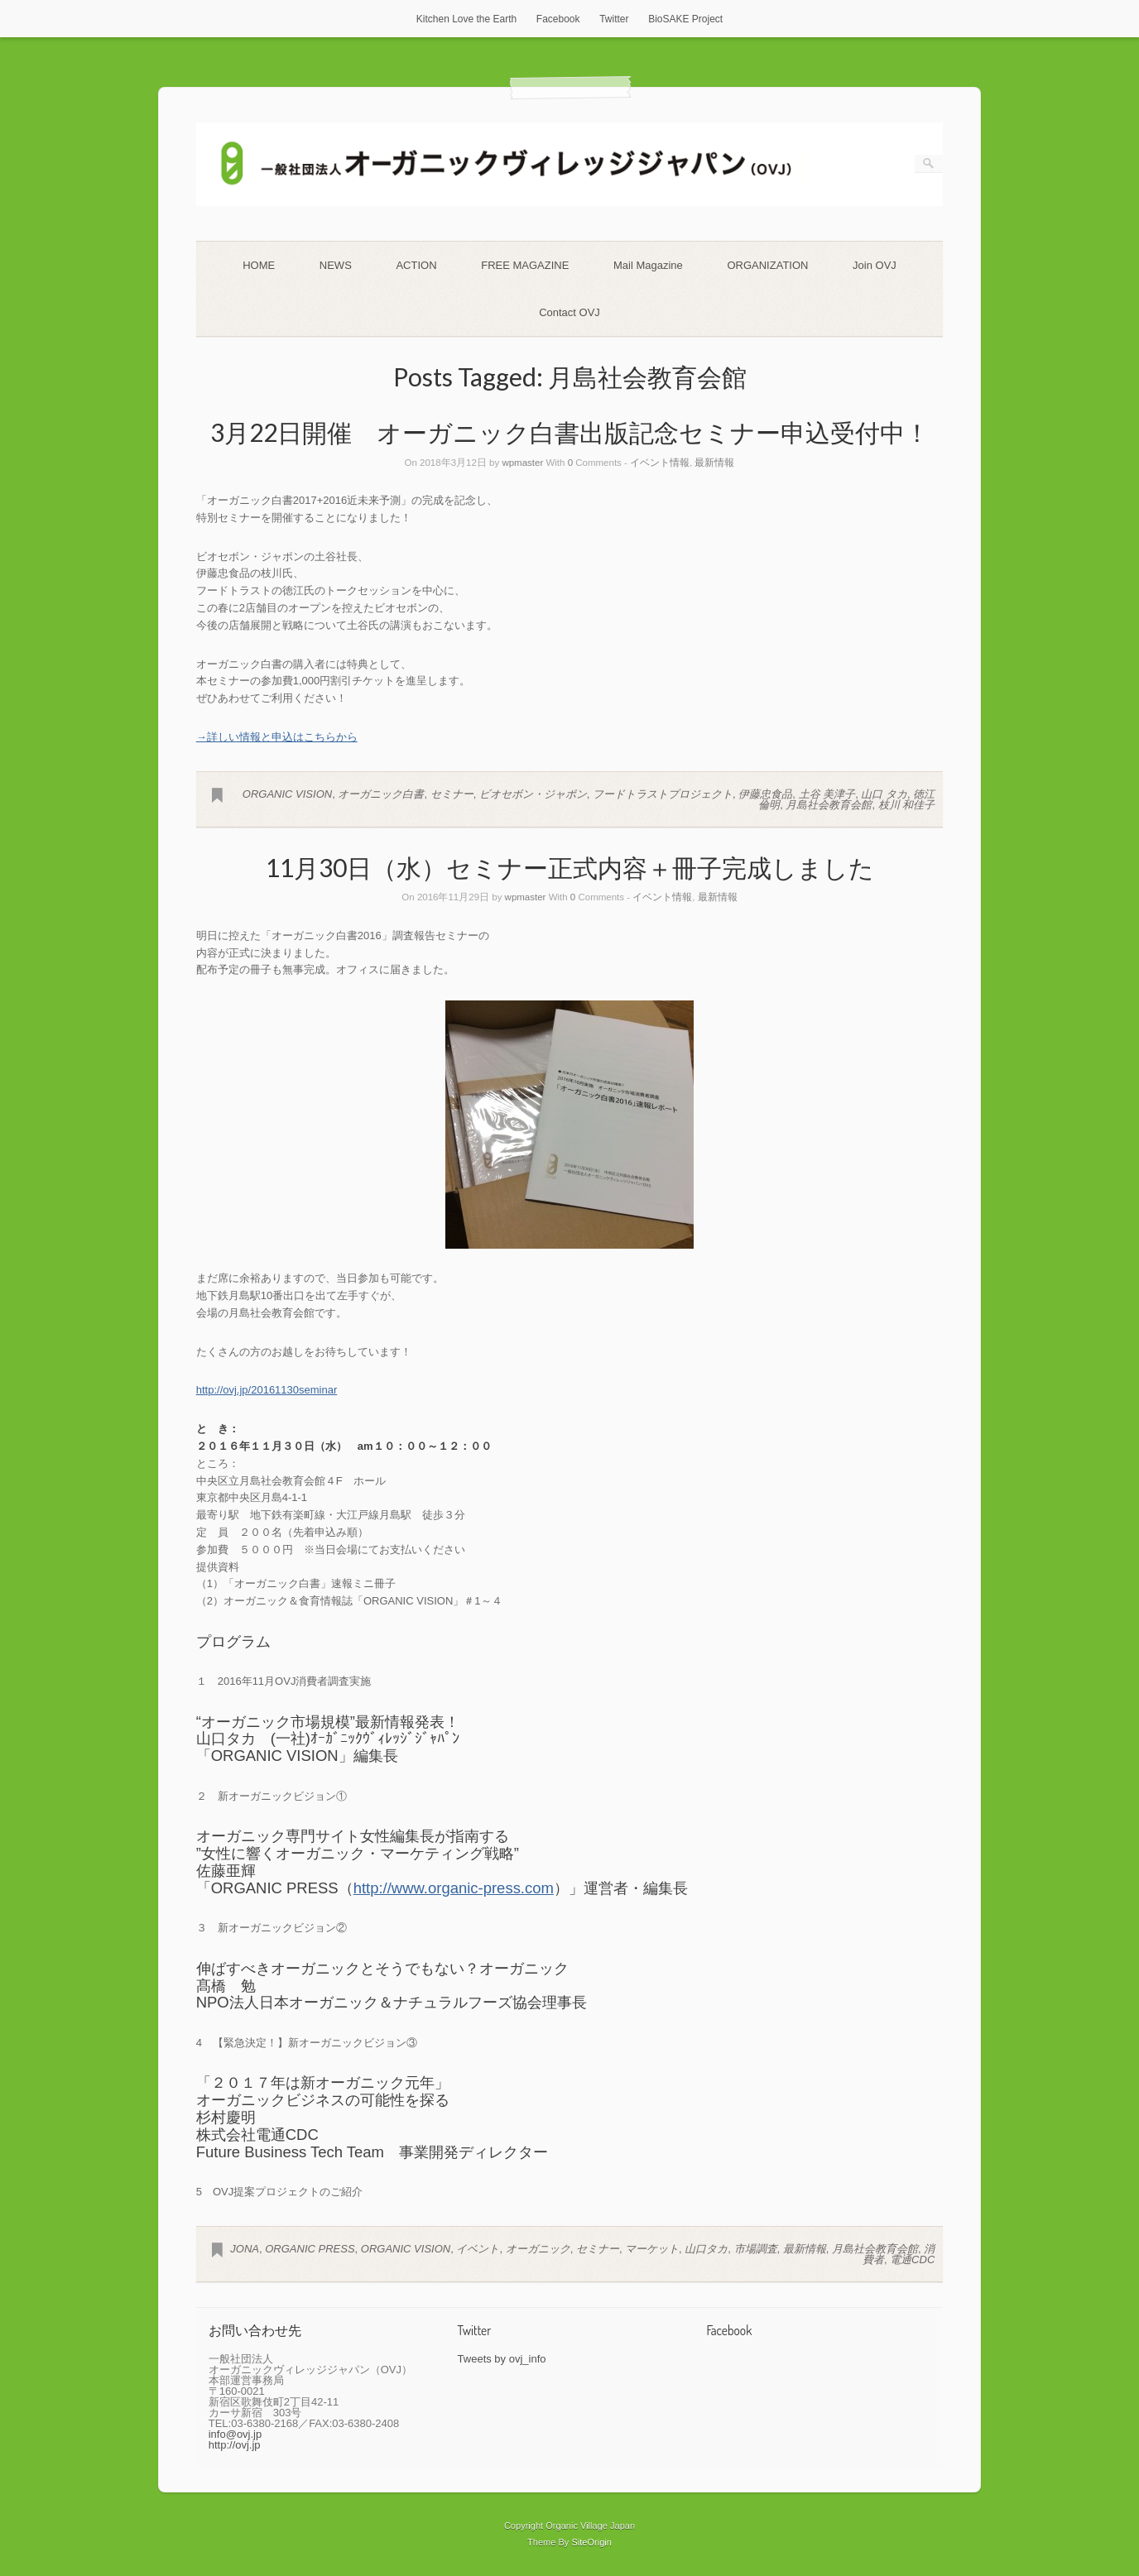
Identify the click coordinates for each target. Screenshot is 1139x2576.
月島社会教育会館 (829, 805)
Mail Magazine (648, 265)
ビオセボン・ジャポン (533, 794)
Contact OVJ (569, 312)
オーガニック (538, 2249)
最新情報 (714, 463)
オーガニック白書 (381, 794)
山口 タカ (884, 794)
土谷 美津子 (827, 794)
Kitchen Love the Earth (466, 19)
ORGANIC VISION (287, 794)
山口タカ (706, 2249)
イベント (477, 2249)
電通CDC (912, 2259)
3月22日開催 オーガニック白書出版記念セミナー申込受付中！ (570, 432)
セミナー (451, 794)
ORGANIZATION (767, 265)
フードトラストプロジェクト (663, 794)
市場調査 (755, 2249)
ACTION (416, 265)
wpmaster (522, 463)
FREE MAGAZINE (525, 265)
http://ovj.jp (235, 2445)
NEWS (336, 265)
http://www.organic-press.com (453, 1888)
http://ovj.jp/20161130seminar (267, 1390)
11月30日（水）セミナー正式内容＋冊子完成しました (570, 867)
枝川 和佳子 (906, 805)
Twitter (613, 19)
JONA (244, 2249)
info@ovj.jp (235, 2434)
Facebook (558, 19)
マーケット (652, 2249)
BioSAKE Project (685, 19)
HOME (259, 265)
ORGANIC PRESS (309, 2249)
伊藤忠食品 (765, 794)
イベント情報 (660, 463)
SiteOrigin (591, 2542)
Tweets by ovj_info (502, 2359)
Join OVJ (874, 265)
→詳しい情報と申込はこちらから (277, 737)
